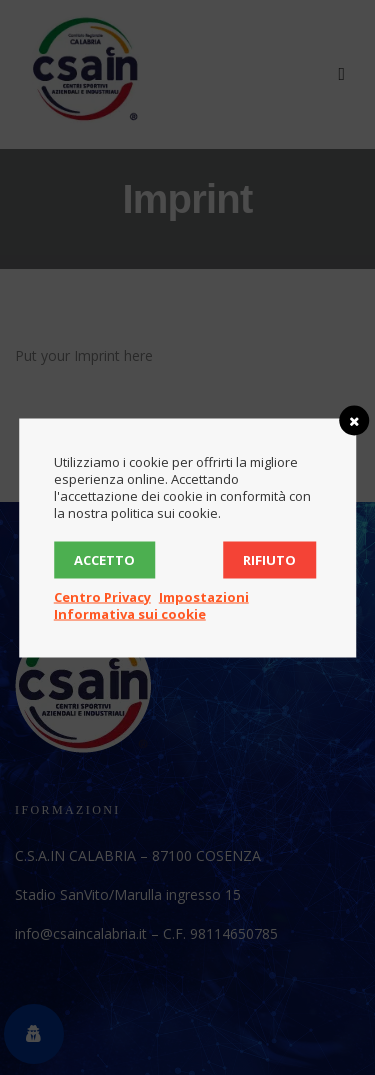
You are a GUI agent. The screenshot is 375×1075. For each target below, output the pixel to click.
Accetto (104, 559)
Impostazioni (204, 596)
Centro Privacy (102, 596)
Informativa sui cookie (130, 613)
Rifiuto (269, 559)
